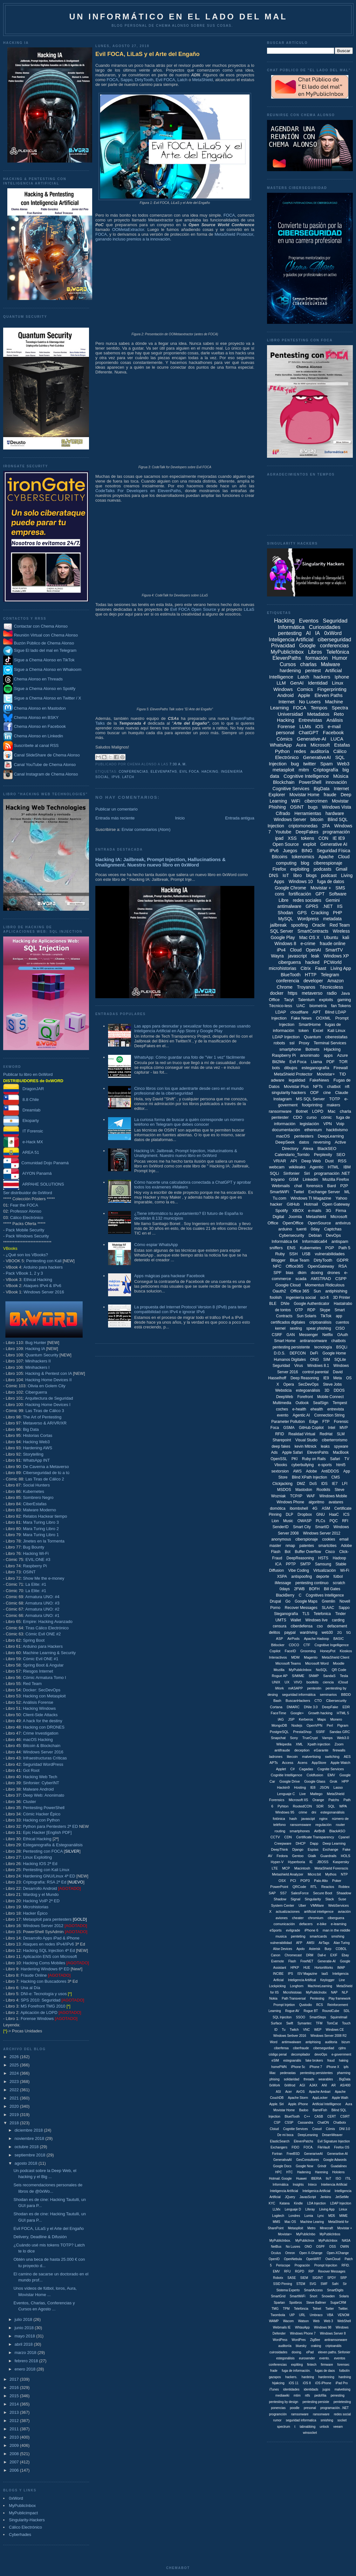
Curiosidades (324, 627)
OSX (282, 1881)
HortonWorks (323, 1967)
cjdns (342, 2048)
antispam (340, 1241)
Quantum (312, 1036)
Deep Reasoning (305, 1378)
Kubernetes (33, 1491)
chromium (315, 1918)
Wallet (296, 1620)
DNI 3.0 (344, 2129)
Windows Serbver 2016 (289, 2035)
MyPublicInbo (305, 2234)
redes (300, 751)
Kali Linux (336, 1030)
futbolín (344, 2370)
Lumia (309, 2215)
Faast (320, 968)
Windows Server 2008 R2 (328, 2035)
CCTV (275, 1837)
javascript (297, 955)
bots (276, 1067)
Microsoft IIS (298, 1800)
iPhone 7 (316, 2067)
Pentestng (317, 1998)
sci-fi (324, 1297)
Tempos (319, 707)
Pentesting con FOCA (43, 1851)
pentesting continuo (311, 1583)
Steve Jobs (332, 1384)
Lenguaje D (293, 2209)
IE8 (313, 1787)
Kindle (298, 2203)
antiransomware (313, 1341)
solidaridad (291, 2079)
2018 (15, 2122)
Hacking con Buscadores (43, 1981)
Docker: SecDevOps (41, 1690)
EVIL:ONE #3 (37, 1559)
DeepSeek (285, 1142)
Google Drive (289, 1781)
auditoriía (284, 2346)
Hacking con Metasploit (44, 1696)
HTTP (311, 974)
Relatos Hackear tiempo (45, 1516)
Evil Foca (189, 771)
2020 (15, 2106)
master (275, 1545)
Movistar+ (326, 1074)
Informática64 (314, 1241)
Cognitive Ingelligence (332, 1645)
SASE (291, 2278)
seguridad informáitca (298, 1694)
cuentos (342, 1322)
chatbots (338, 1341)
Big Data (31, 1429)
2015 (15, 2395)
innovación (336, 782)
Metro (311, 2228)
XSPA (282, 1576)
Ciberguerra (36, 1392)
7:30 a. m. (178, 764)
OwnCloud (332, 2259)
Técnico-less (280, 1005)
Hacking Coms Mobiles (44, 1962)
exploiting (300, 869)
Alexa (308, 1148)
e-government (341, 2054)
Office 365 (300, 1291)
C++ (307, 2116)
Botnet (302, 1111)
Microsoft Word (317, 1663)
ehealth (317, 1409)
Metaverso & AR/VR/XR (44, 1423)
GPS (302, 912)
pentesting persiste (316, 2402)
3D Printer (341, 1297)
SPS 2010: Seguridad (40, 2000)
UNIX (276, 1682)
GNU (320, 1514)
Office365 (294, 1266)
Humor (339, 658)
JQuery (290, 2197)
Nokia (273, 1998)
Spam (326, 763)
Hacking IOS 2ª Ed (40, 1863)
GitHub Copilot (311, 1427)
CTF (307, 1645)
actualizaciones (288, 1911)
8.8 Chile (21, 1099)
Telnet (316, 2308)
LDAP (280, 1012)
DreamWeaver (332, 2135)
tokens (307, 838)
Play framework (340, 1998)
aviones (282, 1918)
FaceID (290, 1651)
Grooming (308, 1651)
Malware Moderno (39, 1509)
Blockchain (284, 782)
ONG (314, 1359)
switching (332, 1756)
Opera (288, 1384)
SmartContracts (313, 931)
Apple (304, 695)
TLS (305, 1614)
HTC (289, 2172)
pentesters (303, 1136)
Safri (335, 2284)
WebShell (344, 2321)
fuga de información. (296, 2370)
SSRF (320, 1732)
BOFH (314, 1589)
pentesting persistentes (316, 2073)
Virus (298, 1365)
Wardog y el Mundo (40, 1894)
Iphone (342, 676)
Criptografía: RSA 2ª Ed (44, 1882)
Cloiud (274, 2129)
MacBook (341, 1452)
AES (347, 1756)
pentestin (314, 1688)
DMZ (301, 1483)
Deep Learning (334, 1843)
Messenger (308, 1335)
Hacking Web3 (36, 1441)
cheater (298, 1918)
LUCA (337, 738)
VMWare (317, 1905)
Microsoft (320, 745)
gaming (344, 999)
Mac (332, 1111)
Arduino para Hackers (43, 1646)
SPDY (331, 2278)
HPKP (295, 1967)
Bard (331, 1185)
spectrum (283, 2426)
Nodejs (296, 1725)
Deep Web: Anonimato (43, 1795)
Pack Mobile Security (25, 1230)
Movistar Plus (296, 1086)
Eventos (308, 621)
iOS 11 (294, 2383)
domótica (277, 1508)
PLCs (320, 1521)
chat (298, 1185)
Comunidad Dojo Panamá (36, 1162)
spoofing (299, 925)
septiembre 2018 (30, 2155)
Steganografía (286, 1614)
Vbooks (280, 1465)
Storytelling (33, 1454)
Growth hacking (320, 1713)
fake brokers (314, 2060)
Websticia (283, 1390)
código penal (278, 2054)
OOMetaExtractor (128, 229)
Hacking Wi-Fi (36, 1553)
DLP (289, 1514)
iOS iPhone (323, 2383)
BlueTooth (290, 974)
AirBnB (319, 1831)
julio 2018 (24, 2319)
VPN (327, 1123)
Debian (315, 1235)
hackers (321, 676)
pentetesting (342, 2402)
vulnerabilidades (330, 1253)
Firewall (340, 1067)
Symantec (305, 2023)
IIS (339, 906)
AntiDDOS (330, 1471)
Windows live (316, 1620)
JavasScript (307, 2197)
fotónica (279, 1819)
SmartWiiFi (297, 2296)
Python (282, 751)
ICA (278, 1564)
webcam (276, 1167)
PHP (337, 912)
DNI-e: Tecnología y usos (44, 1993)
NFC (277, 1266)
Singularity (313, 1899)
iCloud (343, 1682)
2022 (15, 2089)
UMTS (280, 1620)
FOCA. (308, 2147)
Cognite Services (331, 1769)
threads (309, 2079)
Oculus (276, 2253)
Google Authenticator (311, 1303)
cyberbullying (302, 1465)
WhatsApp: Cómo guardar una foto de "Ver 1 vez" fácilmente (189, 1057)
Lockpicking (277, 1986)
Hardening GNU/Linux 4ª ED (49, 1876)
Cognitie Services (295, 2129)
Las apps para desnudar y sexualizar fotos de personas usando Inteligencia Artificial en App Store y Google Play (192, 1028)
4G (315, 1508)
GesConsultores (307, 2160)
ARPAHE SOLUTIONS (33, 1184)
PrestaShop (302, 1732)
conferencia (287, 980)
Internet (286, 701)
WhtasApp (302, 2327)
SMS (340, 887)
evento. (324, 2358)
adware (277, 1080)
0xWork (274, 2085)
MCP (286, 1868)
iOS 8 (307, 2383)
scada (300, 1278)
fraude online (333, 943)
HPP (345, 1781)
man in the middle (336, 1930)
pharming (343, 2073)
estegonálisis (285, 2358)
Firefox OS (341, 2147)
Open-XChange (338, 2253)
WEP (317, 2029)
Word (273, 2042)
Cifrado (283, 813)
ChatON (323, 2122)
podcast (329, 875)
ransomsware (300, 1825)
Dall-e (322, 1955)
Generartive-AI (337, 2153)
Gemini (332, 900)
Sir (345, 2284)
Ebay (345, 1955)
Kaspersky (341, 1862)
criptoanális (333, 2346)
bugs (313, 807)
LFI (344, 1483)
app (339, 1316)
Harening (321, 2172)
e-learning (338, 1924)
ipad (279, 838)
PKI (294, 1459)
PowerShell (310, 782)
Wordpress (307, 918)
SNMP (314, 1676)
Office (274, 999)
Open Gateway (336, 1204)
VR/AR (279, 1161)
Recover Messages (301, 1607)
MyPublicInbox (22, 2505)
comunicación (284, 1924)
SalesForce (300, 1893)
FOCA (112, 79)
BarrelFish (319, 2110)
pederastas (288, 2073)
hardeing (308, 2377)
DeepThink (279, 1849)
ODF (314, 1092)
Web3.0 (343, 1738)
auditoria (331, 2042)
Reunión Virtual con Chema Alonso (46, 635)
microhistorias (282, 968)
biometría (318, 1005)
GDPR (343, 1260)
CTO (318, 1700)
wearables (325, 2079)
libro (297, 875)
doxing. (297, 2352)
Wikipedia (283, 1744)
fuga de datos (330, 881)
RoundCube (330, 2011)
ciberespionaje (328, 863)
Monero (336, 1719)
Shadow (280, 1899)
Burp (328, 1949)
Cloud (296, 949)
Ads (274, 1452)
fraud (331, 2060)
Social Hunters (36, 1485)
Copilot (275, 1651)
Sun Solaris (306, 1316)
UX (286, 1682)
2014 (15, 2404)
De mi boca (285, 2135)
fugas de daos (325, 2370)
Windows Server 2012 (43, 1925)
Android (285, 695)
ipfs (346, 2067)
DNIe (285, 1303)
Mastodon (303, 1489)
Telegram (330, 974)
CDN (288, 1837)
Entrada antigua (239, 818)
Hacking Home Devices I (47, 1404)
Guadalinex (339, 2166)
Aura (301, 745)
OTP (299, 1310)
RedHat (325, 1434)
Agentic (316, 1167)
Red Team (32, 1683)
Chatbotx (339, 2122)
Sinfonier (291, 1173)
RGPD (299, 2271)
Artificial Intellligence (326, 2104)
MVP (343, 1427)
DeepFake (330, 1707)
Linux (337, 683)
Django (298, 1849)
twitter (309, 763)
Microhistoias (292, 1992)
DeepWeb (284, 1397)
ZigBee (315, 2340)
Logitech (278, 2215)
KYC (272, 2203)
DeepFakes (307, 831)
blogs (311, 875)
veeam (338, 2426)
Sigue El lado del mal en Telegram (40, 650)
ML (347, 1191)
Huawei (301, 2178)
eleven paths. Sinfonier (334, 2352)
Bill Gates (332, 1589)
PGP (329, 1247)
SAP (272, 1893)
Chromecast (293, 1955)
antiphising (313, 2042)
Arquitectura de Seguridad (49, 1398)
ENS (291, 1247)
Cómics (284, 738)
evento (282, 1415)
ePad (309, 2352)
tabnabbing (308, 2426)
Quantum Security (41, 1355)
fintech (311, 2364)
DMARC (293, 1707)
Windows (283, 689)
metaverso (312, 993)
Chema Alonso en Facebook (40, 726)
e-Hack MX (23, 1141)
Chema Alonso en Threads (33, 679)
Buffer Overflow (308, 1551)
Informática (280, 2184)
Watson (303, 2321)
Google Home (334, 1353)
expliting (297, 2364)
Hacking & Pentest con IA (48, 1373)
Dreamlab (21, 1110)
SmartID (322, 1527)
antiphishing (336, 1291)
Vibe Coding (298, 1570)
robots (279, 1043)
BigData (322, 788)
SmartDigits (335, 2290)
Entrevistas (310, 720)
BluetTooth (292, 2116)
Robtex (344, 1887)
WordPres (299, 2340)
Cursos (288, 664)
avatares (336, 1502)
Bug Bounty (33, 1547)
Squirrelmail (338, 2017)
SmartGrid (278, 2296)
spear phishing (318, 1328)
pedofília (320, 2395)
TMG (274, 2308)
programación (336, 831)
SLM (341, 1434)
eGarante (321, 1750)
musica (281, 1936)
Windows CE (335, 2029)
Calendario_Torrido (292, 1154)
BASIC (338, 1638)
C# (292, 1769)
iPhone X (332, 2067)
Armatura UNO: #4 (42, 1596)
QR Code (339, 1670)
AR (333, 2085)
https (292, 993)
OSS (332, 2246)
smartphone (290, 1049)
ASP (279, 1638)
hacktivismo (337, 1129)
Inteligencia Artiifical (302, 1980)
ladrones (276, 1756)
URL (302, 2315)
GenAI (297, 683)
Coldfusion (315, 1775)
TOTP (334, 1099)
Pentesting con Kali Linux (46, 1869)
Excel (318, 1030)
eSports (276, 1930)
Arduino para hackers (43, 1267)
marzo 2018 (26, 2352)
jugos (326, 2389)
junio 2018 (25, 2327)
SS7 (283, 1893)
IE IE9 (339, 838)
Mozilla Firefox (335, 1179)
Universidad (290, 714)
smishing (326, 2420)
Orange (318, 1800)
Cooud (316, 2129)
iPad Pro (342, 2383)
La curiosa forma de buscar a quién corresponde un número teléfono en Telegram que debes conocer (189, 1122)
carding (338, 1620)
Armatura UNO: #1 (42, 1615)
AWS (297, 1471)
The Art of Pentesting (42, 1417)
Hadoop (339, 1558)
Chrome (285, 987)
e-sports (325, 1465)
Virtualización (324, 1570)
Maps (321, 1719)
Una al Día (30, 1987)
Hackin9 (283, 1787)
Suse (342, 1899)
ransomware (280, 1111)
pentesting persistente (291, 1347)
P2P (344, 1185)
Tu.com (279, 1198)
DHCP (300, 1843)
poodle (294, 2408)
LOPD (317, 1111)
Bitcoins (279, 856)
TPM (286, 2308)
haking (343, 2060)
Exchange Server (324, 1191)
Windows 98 (322, 2327)
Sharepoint (281, 1440)
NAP (334, 1992)
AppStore (319, 1763)
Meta (337, 1378)
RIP (311, 2271)
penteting (298, 1936)
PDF (330, 1061)
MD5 (331, 2215)
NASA (346, 2240)
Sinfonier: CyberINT (41, 1782)
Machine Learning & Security (49, 1652)
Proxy (304, 1043)
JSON (324, 1787)
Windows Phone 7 (303, 2333)
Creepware (282, 1843)
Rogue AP (280, 1676)
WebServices (338, 1905)
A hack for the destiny (42, 1720)
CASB (318, 2116)
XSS (292, 838)
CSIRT (345, 2116)
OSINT (29, 1572)
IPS (290, 1973)
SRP (343, 2278)
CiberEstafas (34, 1503)
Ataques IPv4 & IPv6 (42, 1285)
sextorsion (280, 1471)
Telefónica (337, 652)
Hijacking (332, 1049)
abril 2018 (24, 2344)
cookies (328, 1539)
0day (315, 1229)
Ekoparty (21, 1120)
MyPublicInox (304, 2240)
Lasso (338, 1787)
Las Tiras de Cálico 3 (44, 1410)
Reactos (327, 1887)
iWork (279, 1688)
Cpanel (344, 1837)
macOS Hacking (38, 1739)
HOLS (345, 1856)
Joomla (295, 1216)
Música (340, 776)
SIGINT (317, 2278)
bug (295, 763)
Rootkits (323, 1489)
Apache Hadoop (316, 1638)
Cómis (330, 2129)
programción (278, 2414)
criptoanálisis (320, 1322)
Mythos (330, 1874)
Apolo (301, 1949)
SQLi (274, 1173)
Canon (275, 1955)
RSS (342, 1161)
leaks (325, 1446)
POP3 (305, 1881)
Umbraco (316, 2315)
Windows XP (336, 955)
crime (302, 1812)
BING (307, 850)
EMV (331, 1775)
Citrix (306, 968)
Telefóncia (301, 2308)
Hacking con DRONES (44, 1727)
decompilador (300, 2054)
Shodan (285, 912)
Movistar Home (304, 794)
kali (346, 937)
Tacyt (288, 999)
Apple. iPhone (298, 2104)
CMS (336, 1477)
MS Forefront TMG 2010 (43, 2006)
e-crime (307, 943)
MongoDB (279, 1725)
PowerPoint (279, 1887)
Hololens (338, 2172)
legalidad (297, 1080)
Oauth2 (279, 1291)
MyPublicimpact (23, 2512)
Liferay (310, 2209)
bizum (345, 2042)
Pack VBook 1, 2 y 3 (24, 1273)
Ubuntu (331, 937)
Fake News (301, 1018)
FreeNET (306, 1961)
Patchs (333, 1800)
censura (279, 1626)
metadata (332, 918)
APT (317, 1012)
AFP (299, 1943)
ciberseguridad (334, 639)
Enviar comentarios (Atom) (145, 829)
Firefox (279, 869)
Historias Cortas (37, 1435)
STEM (300, 2284)
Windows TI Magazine (311, 1198)
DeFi (314, 1353)
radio (332, 993)
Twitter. (343, 2308)
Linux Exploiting (37, 1857)
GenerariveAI (313, 2153)
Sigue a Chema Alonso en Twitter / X (47, 698)
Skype (325, 1310)
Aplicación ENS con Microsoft (50, 1956)
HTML (333, 1167)
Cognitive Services (290, 788)
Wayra (277, 955)
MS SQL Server (310, 1099)
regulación (323, 1825)
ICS (346, 1514)
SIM (326, 1359)
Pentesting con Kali (43, 1260)
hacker (276, 1204)
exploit (309, 844)
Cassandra (305, 2122)
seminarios (328, 1694)
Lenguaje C (286, 1794)
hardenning (326, 2377)
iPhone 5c (298, 2067)
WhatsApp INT (36, 1460)
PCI (293, 1881)
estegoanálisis (308, 1390)
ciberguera (336, 1918)
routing (280, 1831)
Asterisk (314, 1949)
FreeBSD (293, 2153)
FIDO (295, 2147)
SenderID (280, 1527)
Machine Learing (312, 2222)
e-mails (314, 1210)
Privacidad (283, 645)
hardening (290, 670)
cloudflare (299, 1012)
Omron (290, 2253)
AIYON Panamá (27, 1173)
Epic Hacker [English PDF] (47, 1832)
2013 (15, 2412)
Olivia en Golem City (46, 1385)
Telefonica (322, 1614)
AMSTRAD (321, 1278)
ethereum (313, 1129)
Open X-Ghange (310, 2253)
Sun (317, 1291)
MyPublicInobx (316, 1992)
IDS (324, 1483)
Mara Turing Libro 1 (41, 1534)
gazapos (275, 2377)
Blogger (278, 1260)
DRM (309, 1955)
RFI (345, 1521)
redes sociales (307, 900)
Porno (275, 1607)
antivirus (343, 1223)
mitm (303, 769)
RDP (311, 1310)
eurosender (307, 2358)
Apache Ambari (320, 2091)
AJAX (313, 2085)
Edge (313, 1421)
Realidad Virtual (301, 1434)
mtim (297, 2395)
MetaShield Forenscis (331, 1868)
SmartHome (310, 1024)
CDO (297, 1117)
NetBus (276, 2246)
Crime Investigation (40, 1733)
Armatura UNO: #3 (42, 1603)
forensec (343, 2364)
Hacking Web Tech (40, 1776)
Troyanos (306, 987)
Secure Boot (322, 1893)
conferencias (133, 771)
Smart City (302, 1527)
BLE (273, 1303)
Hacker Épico (35, 1913)
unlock (324, 2426)
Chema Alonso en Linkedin (33, 736)
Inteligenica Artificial (316, 2191)
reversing (321, 1142)
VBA (330, 2315)
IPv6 (116, 777)
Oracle (318, 925)
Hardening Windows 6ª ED (45, 1969)
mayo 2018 (25, 2336)
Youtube (283, 831)
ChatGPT (309, 732)
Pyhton (282, 1806)
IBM (347, 1167)
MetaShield (202, 79)
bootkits (312, 1682)
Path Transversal (293, 1998)
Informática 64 (284, 1241)
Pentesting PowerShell (44, 1807)
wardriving (309, 1632)
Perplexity (323, 1154)
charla (345, 1111)
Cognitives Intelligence (325, 1595)
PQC (334, 1521)
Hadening (304, 2172)
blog (305, 863)
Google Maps (306, 1601)
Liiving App (326, 2209)
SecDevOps (308, 1384)
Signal (295, 1899)
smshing (337, 1936)
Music (288, 1521)
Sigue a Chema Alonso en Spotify (45, 688)
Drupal (275, 1601)
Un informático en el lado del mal (178, 16)
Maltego (316, 1794)
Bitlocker (277, 1645)
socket (342, 2420)
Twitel (298, 1191)
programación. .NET (334, 2408)
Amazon (335, 980)
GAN (290, 1335)
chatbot (334, 1086)
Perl (330, 1725)
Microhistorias (35, 1906)
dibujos (290, 1067)
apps (328, 1055)
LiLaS (249, 609)
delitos (274, 1632)
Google (307, 645)
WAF (311, 1496)
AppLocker (320, 2097)
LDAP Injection (286, 1036)
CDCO (294, 1645)
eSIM (275, 2060)
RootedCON (302, 1806)
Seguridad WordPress (43, 1764)
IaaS (324, 1973)
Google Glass (314, 1781)
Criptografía (325, 769)
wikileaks (297, 1167)
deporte (322, 1576)
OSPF (320, 2246)
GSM (293, 1179)
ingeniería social (301, 1297)
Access (287, 1763)
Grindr (322, 2166)
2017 (15, 2379)
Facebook (333, 732)
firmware (327, 2364)
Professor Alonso (25, 1211)
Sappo (126, 79)
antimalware (289, 906)
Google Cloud (288, 1285)
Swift (289, 2023)
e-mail (334, 726)
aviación (344, 1911)
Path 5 (345, 1247)
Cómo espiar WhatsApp (156, 1244)
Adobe (311, 1471)
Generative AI (333, 844)
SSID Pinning (282, 2284)
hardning (345, 2377)
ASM (326, 1508)
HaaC (334, 1514)
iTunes (274, 2389)
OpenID (274, 2259)
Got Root (31, 1770)
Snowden (328, 2296)
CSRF (277, 1335)
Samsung (323, 1564)
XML (299, 1744)
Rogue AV (292, 2011)
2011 (15, 2428)
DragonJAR (23, 1088)
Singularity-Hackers (27, 2519)
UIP (292, 2315)
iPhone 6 (311, 1930)
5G (348, 1632)
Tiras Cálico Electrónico (47, 1628)
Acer (288, 2091)
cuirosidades (278, 2352)
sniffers (276, 1247)
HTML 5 (343, 1713)
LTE (275, 1868)
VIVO (298, 1682)
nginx (323, 1819)
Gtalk (312, 1856)
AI (308, 633)
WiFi (295, 801)
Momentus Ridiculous (324, 1285)
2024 (15, 2073)
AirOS (300, 2091)
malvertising (311, 1756)
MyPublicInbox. (280, 2240)
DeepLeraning (308, 2135)
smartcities (327, 1545)
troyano (277, 1179)
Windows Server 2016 (44, 1292)
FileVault (324, 2147)
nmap (290, 1545)
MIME (343, 2215)
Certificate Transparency (315, 1837)
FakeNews (319, 1080)
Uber (302, 1905)
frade (273, 2370)
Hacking (210, 771)
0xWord (16, 2498)
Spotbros (295, 2302)
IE (310, 1862)
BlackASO (337, 1831)
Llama (316, 1061)
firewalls (339, 1750)
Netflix (327, 1335)
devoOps (320, 2054)
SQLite (340, 1359)
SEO (340, 1154)
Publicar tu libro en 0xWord (28, 1074)
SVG (313, 2284)
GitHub (293, 1204)
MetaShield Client (335, 1657)
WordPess (280, 2340)
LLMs (305, 726)
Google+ (297, 1713)
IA (317, 633)
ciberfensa (281, 2048)
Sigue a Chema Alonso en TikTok (44, 660)
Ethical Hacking (38, 1279)
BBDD (346, 1694)
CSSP (289, 2122)
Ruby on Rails (314, 1459)
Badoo (303, 2110)
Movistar (340, 801)
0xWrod (289, 2085)
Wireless (341, 931)
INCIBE (278, 1973)
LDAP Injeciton (340, 2203)
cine (327, 1092)
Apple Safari (292, 1452)
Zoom (339, 1744)
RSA (343, 1266)
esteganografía (315, 1067)
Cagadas (306, 1769)
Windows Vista (336, 807)
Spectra (340, 707)
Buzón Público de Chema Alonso (44, 643)
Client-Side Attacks (40, 1714)
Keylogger (327, 1980)
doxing (317, 1272)
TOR (343, 1061)
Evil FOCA (165, 79)
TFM (319, 2023)
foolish (276, 1297)
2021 (15, 2098)
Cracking (320, 912)
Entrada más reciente (115, 818)
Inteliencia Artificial (334, 2184)
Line (342, 1980)
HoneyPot (327, 1651)
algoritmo (316, 1502)
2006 (15, 2470)
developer (313, 980)
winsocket (310, 2432)
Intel (331, 1427)
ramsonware (300, 2414)
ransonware (321, 2414)
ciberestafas (336, 1036)
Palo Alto (321, 1881)
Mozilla (279, 1670)
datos (304, 1142)
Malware (330, 664)
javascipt (308, 1819)
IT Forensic (23, 1131)
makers (333, 1105)
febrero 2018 (27, 2360)
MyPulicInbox (327, 2240)
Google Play (282, 937)
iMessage (283, 1583)
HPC (278, 2172)
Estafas (342, 745)
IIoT (328, 2178)
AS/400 (345, 2085)
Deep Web (311, 1161)
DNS (273, 875)
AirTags (324, 1943)
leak (315, 955)
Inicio (180, 818)
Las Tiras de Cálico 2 (44, 1479)
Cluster (29, 1801)
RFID (279, 1434)
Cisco (330, 1551)
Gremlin (328, 1601)
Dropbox (305, 1514)
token (303, 1030)
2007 (15, 2462)
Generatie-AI (327, 1961)
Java (345, 993)
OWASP (305, 1521)
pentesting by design (283, 2402)
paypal (290, 1632)
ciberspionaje (306, 1539)
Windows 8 (285, 943)
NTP (344, 1874)
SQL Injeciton (282, 2017)
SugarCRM (338, 2302)
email (344, 1539)
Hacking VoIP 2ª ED (41, 1900)
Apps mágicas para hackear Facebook (169, 1275)
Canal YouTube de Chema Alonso (45, 764)
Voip (340, 1123)
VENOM (343, 2315)
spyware (341, 1446)
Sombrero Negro (38, 1497)
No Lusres (293, 2246)
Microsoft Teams (288, 1663)
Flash (292, 1961)
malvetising (342, 2389)
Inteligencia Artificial (291, 639)
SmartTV (334, 949)
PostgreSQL (279, 1732)
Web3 (343, 763)
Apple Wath (340, 2097)
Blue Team (299, 1260)
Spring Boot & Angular (43, 1665)
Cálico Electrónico (26, 1217)
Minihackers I (37, 1367)
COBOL (341, 1949)
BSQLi (341, 1347)
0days (285, 1589)
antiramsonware (336, 2340)
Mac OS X (309, 937)
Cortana (276, 1707)
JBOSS (322, 1862)
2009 (15, 2445)
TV (346, 1459)
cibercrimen (316, 801)
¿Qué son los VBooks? (27, 1254)
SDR (320, 1806)
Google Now (304, 2166)
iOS (319, 726)
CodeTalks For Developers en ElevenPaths (138, 490)
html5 (340, 1465)
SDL (347, 2011)
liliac (273, 2073)
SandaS (329, 1676)
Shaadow (344, 1893)
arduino (285, 1229)
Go (288, 1601)
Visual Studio (306, 1440)
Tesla (344, 1676)
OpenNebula (293, 2259)
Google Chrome (290, 887)
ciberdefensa (301, 1626)
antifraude (282, 1750)
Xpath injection (318, 1744)
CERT (331, 2116)
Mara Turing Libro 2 (41, 1528)
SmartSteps (318, 2017)
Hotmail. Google (280, 2178)
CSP (277, 2122)
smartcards (318, 1936)
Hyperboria (296, 1862)
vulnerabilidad (281, 1943)
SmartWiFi (279, 1191)
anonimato (309, 1055)
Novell (344, 1601)
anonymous (281, 1539)
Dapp (314, 1843)
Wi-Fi (344, 1570)
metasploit (283, 769)
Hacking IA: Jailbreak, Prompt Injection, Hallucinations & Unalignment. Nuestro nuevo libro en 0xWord (160, 862)
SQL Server (281, 931)
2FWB (299, 1589)
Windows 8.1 (318, 1365)
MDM (295, 1657)
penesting (337, 2395)
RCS (319, 2005)
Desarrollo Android (40, 1888)
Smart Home (284, 1341)
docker (277, 993)
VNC (306, 2029)
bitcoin (317, 819)
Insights (298, 2184)
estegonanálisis (332, 1812)
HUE (307, 1967)
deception (302, 1750)
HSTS (323, 1558)
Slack (329, 1899)
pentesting (290, 633)
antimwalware (291, 2042)
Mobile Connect (330, 1397)
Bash (277, 1700)
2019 (15, 2114)
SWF (324, 2284)
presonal (310, 2408)
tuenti (301, 1229)
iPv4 (281, 949)
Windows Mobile (333, 1496)
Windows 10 (301, 881)
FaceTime (278, 1713)
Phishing (277, 807)
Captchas (333, 1229)
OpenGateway (321, 1266)
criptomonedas (303, 825)
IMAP (341, 1967)
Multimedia (282, 1403)
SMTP (305, 1564)
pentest (313, 670)
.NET (328, 906)
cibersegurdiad (323, 2048)
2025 (15, 2065)
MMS (276, 2222)
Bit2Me (278, 1061)
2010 (15, 2437)
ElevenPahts (317, 1452)
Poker (336, 1881)
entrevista (335, 1409)
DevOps (333, 1235)
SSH (293, 1253)
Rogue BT (311, 2011)
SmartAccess (313, 2290)
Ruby (280, 1253)
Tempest (339, 1403)
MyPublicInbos (329, 2234)
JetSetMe (342, 2197)
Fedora (282, 1856)
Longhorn (296, 1986)
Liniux (343, 2209)
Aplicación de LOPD (38, 2012)
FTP (326, 1421)
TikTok (326, 1316)
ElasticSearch (279, 2141)
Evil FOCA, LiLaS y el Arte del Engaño (48, 2228)
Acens (302, 1763)
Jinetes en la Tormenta (44, 1541)
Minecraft (326, 2228)
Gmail (341, 869)
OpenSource (319, 1223)
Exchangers (278, 2147)
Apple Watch (340, 1763)
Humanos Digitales (290, 1359)
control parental (315, 1372)
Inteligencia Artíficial (284, 2191)
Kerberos (306, 1719)
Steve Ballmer (316, 2302)
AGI (302, 2085)
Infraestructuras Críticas (45, 1758)
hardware (334, 813)
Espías (313, 1849)
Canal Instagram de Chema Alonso (46, 774)
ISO (338, 2178)
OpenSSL (278, 1459)
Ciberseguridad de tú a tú (46, 1472)
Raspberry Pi (35, 1565)
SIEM (304, 2278)
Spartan (279, 2302)
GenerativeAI (317, 757)
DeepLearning (331, 1136)
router (340, 1825)
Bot (288, 1551)
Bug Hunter (35, 1342)
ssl (291, 1043)
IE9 (326, 1378)
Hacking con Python (41, 1820)
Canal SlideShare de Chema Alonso (47, 755)
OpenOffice (293, 1223)
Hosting (300, 1787)
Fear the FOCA (24, 1205)
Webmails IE (282, 2327)
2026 (15, 2056)
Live (302, 1794)
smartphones (300, 1831)
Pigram (342, 1725)
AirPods (293, 1638)
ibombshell (299, 1508)
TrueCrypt (310, 1738)
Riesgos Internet (38, 1671)
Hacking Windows (39, 1708)
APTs (274, 1763)
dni (314, 1812)
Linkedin (310, 1179)
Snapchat (278, 1738)
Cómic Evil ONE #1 (40, 1658)
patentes (306, 1545)
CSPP (340, 1278)
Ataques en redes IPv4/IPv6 (48, 1944)
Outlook (302, 1403)
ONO (308, 2246)
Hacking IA (35, 1348)
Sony (294, 1738)
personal (285, 732)
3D (327, 1390)
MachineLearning (320, 1986)
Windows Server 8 (333, 2333)
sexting (296, 1328)
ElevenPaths (164, 771)
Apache (325, 856)
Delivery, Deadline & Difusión (39, 2236)
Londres (294, 2215)
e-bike (321, 1924)
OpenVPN (315, 1725)
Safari (335, 1459)
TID (342, 1074)
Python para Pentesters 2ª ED (50, 1826)
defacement (337, 1626)
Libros (315, 652)
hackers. (291, 2377)
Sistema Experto (287, 2290)
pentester (280, 1117)
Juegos (290, 850)
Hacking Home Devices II (48, 1379)
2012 (15, 2420)
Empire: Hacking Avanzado (47, 1621)
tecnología (323, 1347)
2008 (15, 2453)
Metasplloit (295, 2228)
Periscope (283, 2265)
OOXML (323, 1018)
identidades (291, 2389)
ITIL (348, 2178)
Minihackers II (38, 1361)
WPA (343, 1806)
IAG (281, 1719)
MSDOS (284, 1489)
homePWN (279, 2067)
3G (328, 1210)
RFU (287, 2271)
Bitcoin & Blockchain (41, 1745)
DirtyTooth (144, 79)
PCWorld (333, 962)
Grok (333, 1781)
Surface (276, 2023)
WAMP (274, 2321)
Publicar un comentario (116, 809)
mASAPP (295, 1688)
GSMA (288, 1427)
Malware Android (38, 1789)
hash (293, 1819)
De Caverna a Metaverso (46, 1466)
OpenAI (313, 949)
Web (316, 2321)
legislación (309, 1123)
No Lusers (309, 701)
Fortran (277, 2153)
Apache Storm (298, 2097)
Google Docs (282, 2166)
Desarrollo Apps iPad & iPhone (51, 1938)
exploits (326, 999)
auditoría (319, 751)
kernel (280, 1328)
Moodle (338, 1663)
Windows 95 (284, 1812)
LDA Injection (316, 2203)
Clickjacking (282, 1483)
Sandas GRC (339, 1732)
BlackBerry (285, 1595)
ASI (278, 2091)
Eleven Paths (328, 695)
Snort (313, 2296)
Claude (341, 1092)
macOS (283, 1136)
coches (282, 1409)
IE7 (335, 1483)
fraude (330, 794)
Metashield (316, 1216)
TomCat (332, 2023)
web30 (327, 1632)
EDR (346, 1707)
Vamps (327, 1738)
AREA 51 (21, 1152)
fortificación (300, 893)
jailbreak (278, 925)
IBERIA (316, 2178)
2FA (326, 825)
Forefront (305, 1397)
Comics (305, 689)
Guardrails (328, 1856)
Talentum (306, 999)
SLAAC (328, 1607)
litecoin (292, 1756)
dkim (302, 1272)
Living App (341, 968)
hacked (312, 962)
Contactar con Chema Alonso (41, 626)
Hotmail (311, 1204)
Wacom (288, 2321)
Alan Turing (342, 1943)
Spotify (281, 1210)
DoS (313, 1483)
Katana (284, 2203)
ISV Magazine (307, 1973)
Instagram (282, 1099)
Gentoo (298, 1856)
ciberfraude (301, 2048)
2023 (15, 2081)
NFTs (318, 1086)
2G (339, 1632)
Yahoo (341, 1198)
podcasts (322, 869)
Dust (329, 1161)
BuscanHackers (298, 1700)
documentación (286, 1129)
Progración (302, 2265)
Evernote (277, 1961)
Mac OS (290, 2222)
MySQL (285, 918)
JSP (291, 1719)
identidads (311, 2389)
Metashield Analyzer (287, 1874)
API (293, 1161)
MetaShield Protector (293, 1074)
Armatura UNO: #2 (42, 1609)
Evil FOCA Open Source (193, 609)
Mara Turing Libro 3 (41, 1522)
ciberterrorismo (334, 1440)
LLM (281, 683)
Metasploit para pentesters (55, 1919)
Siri (307, 1173)
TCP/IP (296, 1496)
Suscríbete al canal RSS (36, 745)
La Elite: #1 (35, 1584)
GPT (320, 893)
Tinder (340, 1614)
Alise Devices (282, 1949)
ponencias (278, 2408)
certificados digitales (288, 1322)
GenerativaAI (282, 2160)
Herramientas (307, 813)
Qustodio (305, 2005)
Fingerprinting (331, 689)
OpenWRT (313, 2259)
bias (289, 1272)
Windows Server (290, 819)
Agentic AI (301, 1415)
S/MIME (298, 1676)
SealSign (320, 1403)
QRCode (299, 1887)
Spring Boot (33, 1640)
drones (333, 1272)
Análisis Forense (38, 1702)
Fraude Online (34, 1975)
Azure (342, 1055)
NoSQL (321, 1670)
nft (347, 1086)
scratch (339, 1583)
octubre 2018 (27, 2146)
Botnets (312, 1049)
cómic (326, 1117)
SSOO (300, 2017)
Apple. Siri (276, 2104)
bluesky (301, 2346)
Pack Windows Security (27, 1236)
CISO (340, 1328)
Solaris (344, 2296)
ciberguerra (289, 962)
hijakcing (278, 2383)
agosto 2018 (26, 2163)
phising (275, 2079)
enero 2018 (26, 2369)
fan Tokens (341, 1005)
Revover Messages (332, 2271)
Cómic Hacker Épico (41, 1814)
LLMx (276, 2209)
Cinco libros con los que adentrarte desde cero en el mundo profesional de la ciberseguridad (188, 1091)
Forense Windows (37, 2018)
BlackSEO (327, 1148)
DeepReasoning (300, 1558)
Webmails (281, 1185)
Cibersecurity (336, 1700)
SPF (277, 1272)
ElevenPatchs (303, 2141)
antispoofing (301, 1576)
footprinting (312, 1105)
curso (311, 1117)
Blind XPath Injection (309, 1477)
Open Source (285, 844)
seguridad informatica (301, 2420)
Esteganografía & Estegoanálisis (53, 1844)
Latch (182, 79)
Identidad (318, 683)
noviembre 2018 (30, 2138)
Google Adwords (334, 2160)
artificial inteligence (318, 1911)
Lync (320, 2215)
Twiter (329, 2308)
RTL (314, 1887)
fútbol (338, 1576)
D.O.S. (279, 1353)
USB (306, 1253)
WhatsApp (281, 745)
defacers (305, 1924)
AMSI (310, 1943)
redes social (342, 2414)
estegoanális (292, 2060)
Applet (281, 1769)
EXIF (333, 1955)
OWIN (344, 2246)
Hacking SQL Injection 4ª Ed (49, 1950)
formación (316, 658)
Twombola (277, 2315)
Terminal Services (330, 1043)
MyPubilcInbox (300, 1670)
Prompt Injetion (284, 2005)
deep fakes (281, 1446)
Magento (311, 1657)
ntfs (307, 2395)
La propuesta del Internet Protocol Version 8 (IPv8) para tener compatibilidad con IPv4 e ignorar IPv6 (190, 1309)
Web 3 (328, 2321)
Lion (275, 1521)
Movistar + (321, 887)
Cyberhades (20, 2534)
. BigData (343, 2079)
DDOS (339, 1390)
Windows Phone (290, 1502)
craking (316, 2346)
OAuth (342, 1335)
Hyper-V (277, 1862)
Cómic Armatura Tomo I (44, 1677)
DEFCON (298, 1353)
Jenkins (325, 2197)
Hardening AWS (37, 1447)
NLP (345, 1992)
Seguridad (281, 1365)
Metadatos (318, 714)
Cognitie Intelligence (286, 1775)
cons (279, 893)
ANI (324, 2085)
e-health (299, 1409)
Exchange (330, 1849)
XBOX (298, 1210)
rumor (277, 2420)
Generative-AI (311, 738)
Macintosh (302, 1868)
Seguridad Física (333, 850)
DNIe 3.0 (311, 1707)
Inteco (312, 2184)
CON (323, 838)
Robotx (278, 2278)
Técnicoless (331, 987)
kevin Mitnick (306, 1446)
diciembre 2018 (29, 2130)
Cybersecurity (291, 1235)
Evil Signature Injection (334, 2141)
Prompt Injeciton (325, 2265)
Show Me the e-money (43, 1578)
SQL (331, 1806)
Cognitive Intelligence (306, 776)
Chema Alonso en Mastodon (34, 708)
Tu (283, 2029)
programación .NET (332, 1173)
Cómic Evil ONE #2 (43, 1634)
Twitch (294, 2029)
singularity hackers (288, 1092)
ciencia (328, 1682)
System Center (282, 1905)
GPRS (312, 906)
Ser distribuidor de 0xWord (27, 1192)
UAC (301, 1005)
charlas (308, 664)
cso (320, 1626)
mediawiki (282, 2395)
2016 (15, 2387)
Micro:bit (314, 1874)
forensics (314, 1185)
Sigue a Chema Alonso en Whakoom (47, 669)
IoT (286, 875)
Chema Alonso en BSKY (31, 717)
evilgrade (293, 1930)
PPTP (291, 1564)
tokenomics (303, 856)
